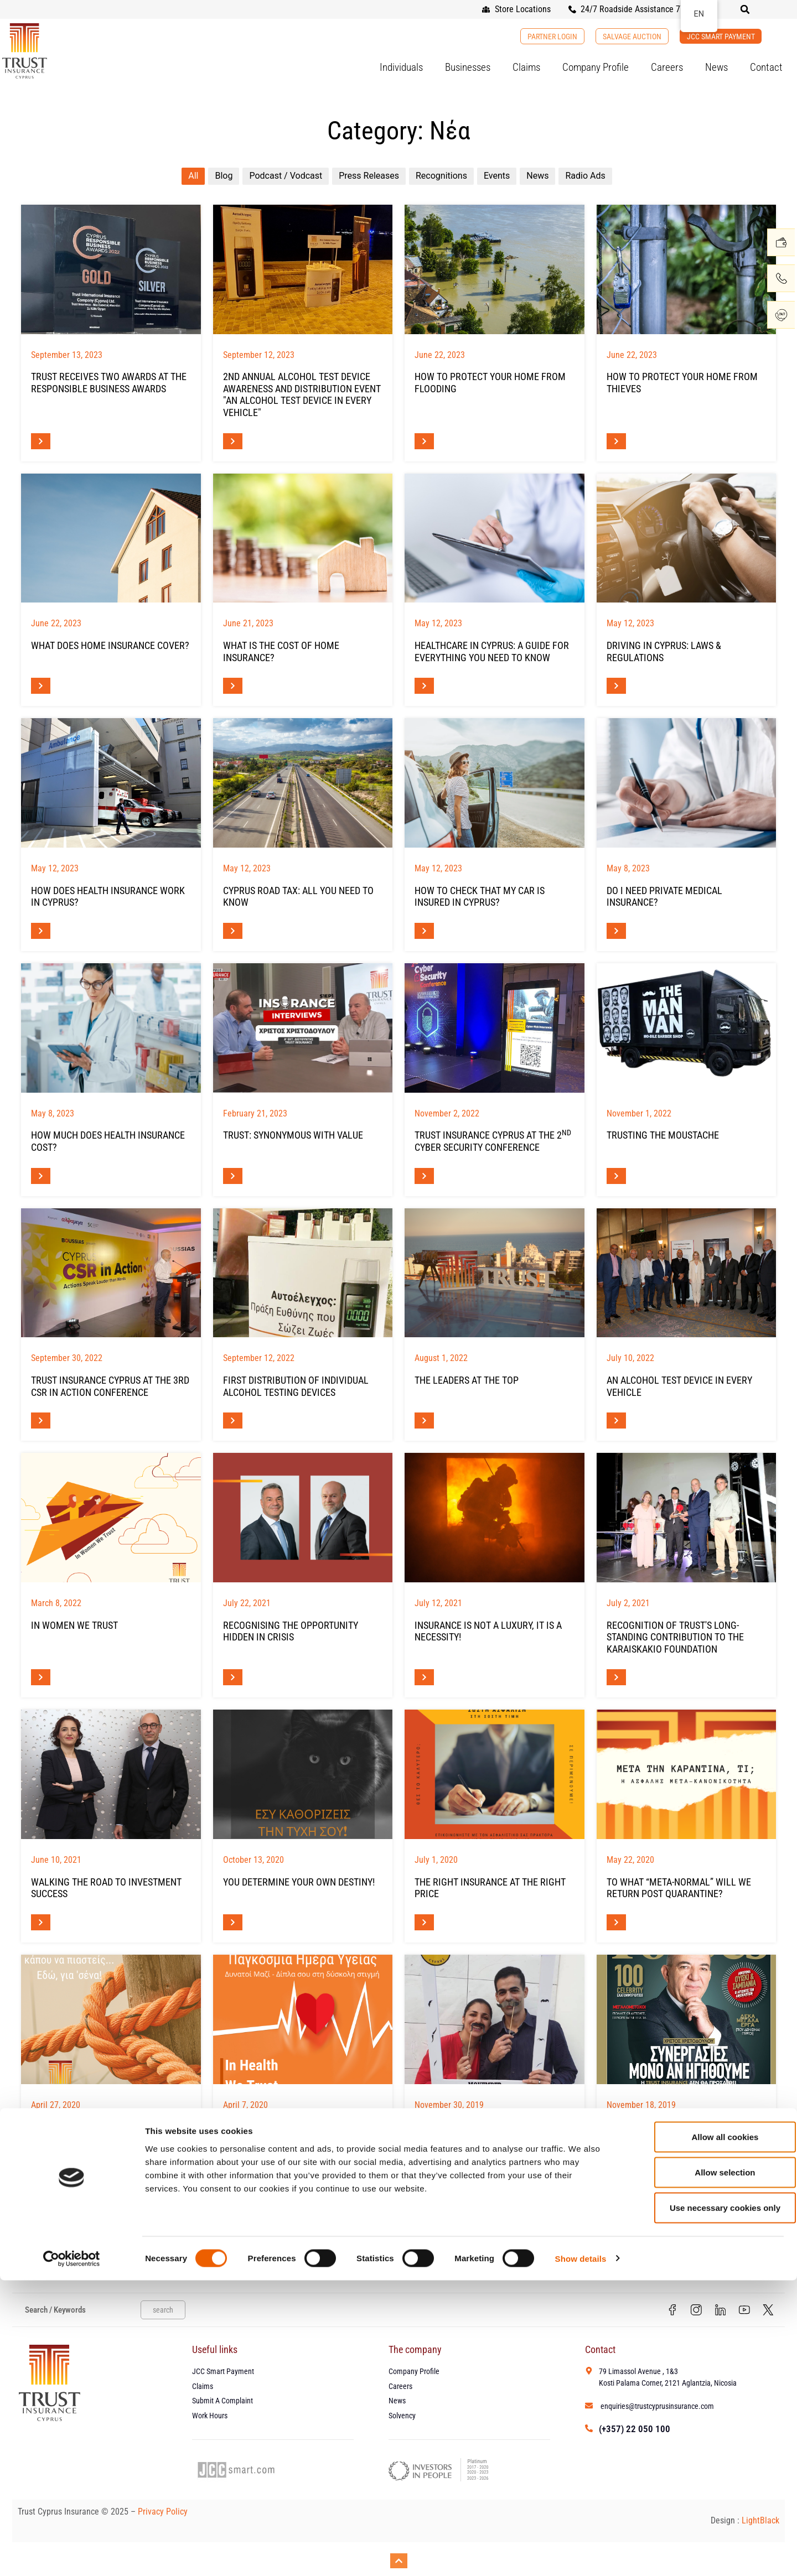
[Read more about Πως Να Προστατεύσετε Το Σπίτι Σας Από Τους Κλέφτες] (616, 441)
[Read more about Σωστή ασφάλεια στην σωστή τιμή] (424, 1922)
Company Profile (595, 67)
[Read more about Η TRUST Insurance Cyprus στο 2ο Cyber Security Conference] (424, 1176)
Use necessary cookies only (704, 2503)
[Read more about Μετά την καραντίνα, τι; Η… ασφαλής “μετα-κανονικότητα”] (616, 1922)
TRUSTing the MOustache (663, 1135)
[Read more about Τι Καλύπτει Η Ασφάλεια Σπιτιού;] (40, 686)
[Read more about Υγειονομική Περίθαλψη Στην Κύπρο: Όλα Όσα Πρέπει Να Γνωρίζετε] (424, 686)
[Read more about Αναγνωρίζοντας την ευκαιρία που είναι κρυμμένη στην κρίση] (232, 1677)
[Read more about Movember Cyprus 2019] (424, 2167)
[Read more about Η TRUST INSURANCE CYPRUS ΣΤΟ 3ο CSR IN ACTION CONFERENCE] (40, 1420)
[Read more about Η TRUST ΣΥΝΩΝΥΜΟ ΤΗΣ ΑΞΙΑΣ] (232, 1176)
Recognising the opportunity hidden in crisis (290, 1631)
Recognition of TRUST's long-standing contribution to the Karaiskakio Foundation (675, 1637)
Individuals (401, 67)
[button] (745, 9)
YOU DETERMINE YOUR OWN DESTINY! (299, 1882)
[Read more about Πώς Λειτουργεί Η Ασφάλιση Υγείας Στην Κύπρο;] (40, 931)
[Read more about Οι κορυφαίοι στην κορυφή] (424, 1420)
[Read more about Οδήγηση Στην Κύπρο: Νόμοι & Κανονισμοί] (616, 686)
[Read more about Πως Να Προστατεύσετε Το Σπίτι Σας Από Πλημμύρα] (424, 441)
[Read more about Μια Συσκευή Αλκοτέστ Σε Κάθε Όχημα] (616, 1420)
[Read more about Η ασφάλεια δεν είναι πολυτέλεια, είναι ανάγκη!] (424, 1677)
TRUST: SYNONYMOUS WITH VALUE (293, 1135)
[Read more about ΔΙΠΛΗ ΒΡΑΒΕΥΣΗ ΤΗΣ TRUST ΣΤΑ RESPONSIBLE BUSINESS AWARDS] (40, 441)
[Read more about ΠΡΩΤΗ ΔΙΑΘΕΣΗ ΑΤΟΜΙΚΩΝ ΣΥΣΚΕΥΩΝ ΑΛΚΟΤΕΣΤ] (232, 1420)
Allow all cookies (704, 2432)
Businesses (467, 67)
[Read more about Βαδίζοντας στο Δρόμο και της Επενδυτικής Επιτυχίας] (40, 1922)
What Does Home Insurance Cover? (110, 645)
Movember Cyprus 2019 (467, 2126)
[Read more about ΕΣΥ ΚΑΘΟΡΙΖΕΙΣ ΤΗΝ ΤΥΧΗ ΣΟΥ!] (232, 1922)
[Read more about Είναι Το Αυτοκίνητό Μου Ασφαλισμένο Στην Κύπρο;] (424, 931)
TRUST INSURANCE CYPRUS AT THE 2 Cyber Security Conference (493, 1141)
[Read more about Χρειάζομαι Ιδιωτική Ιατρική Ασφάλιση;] (616, 931)
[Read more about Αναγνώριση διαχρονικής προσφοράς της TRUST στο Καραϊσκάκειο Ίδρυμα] (616, 1677)
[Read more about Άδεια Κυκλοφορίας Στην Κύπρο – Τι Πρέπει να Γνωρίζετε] (232, 931)
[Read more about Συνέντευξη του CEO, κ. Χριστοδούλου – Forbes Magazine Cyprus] (616, 2167)
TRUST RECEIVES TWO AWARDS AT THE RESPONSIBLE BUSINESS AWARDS (109, 382)
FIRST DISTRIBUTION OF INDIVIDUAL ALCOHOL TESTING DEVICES (296, 1386)
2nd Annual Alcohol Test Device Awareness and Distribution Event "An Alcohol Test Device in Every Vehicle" (302, 394)
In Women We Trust (74, 1625)
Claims (526, 67)
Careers (667, 67)
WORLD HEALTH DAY (263, 2126)
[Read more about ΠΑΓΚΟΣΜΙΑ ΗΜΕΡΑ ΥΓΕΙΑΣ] (232, 2167)
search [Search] (163, 2311)
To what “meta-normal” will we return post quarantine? (679, 1888)
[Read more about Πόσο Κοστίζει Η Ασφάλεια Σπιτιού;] (232, 686)
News (716, 67)
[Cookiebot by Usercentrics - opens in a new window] (71, 2554)
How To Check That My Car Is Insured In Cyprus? (480, 896)
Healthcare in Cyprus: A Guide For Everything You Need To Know (492, 651)
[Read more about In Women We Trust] (40, 1677)
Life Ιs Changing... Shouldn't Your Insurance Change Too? (108, 2132)
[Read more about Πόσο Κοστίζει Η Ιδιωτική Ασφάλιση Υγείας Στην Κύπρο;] (40, 1176)
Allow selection (704, 2468)
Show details (581, 2554)
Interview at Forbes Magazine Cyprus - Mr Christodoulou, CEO (679, 2132)
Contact (766, 67)
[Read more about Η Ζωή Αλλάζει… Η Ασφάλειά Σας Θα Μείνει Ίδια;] (40, 2167)
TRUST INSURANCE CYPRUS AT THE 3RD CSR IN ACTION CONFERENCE (110, 1386)
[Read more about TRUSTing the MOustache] (616, 1176)
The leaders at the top (467, 1380)
